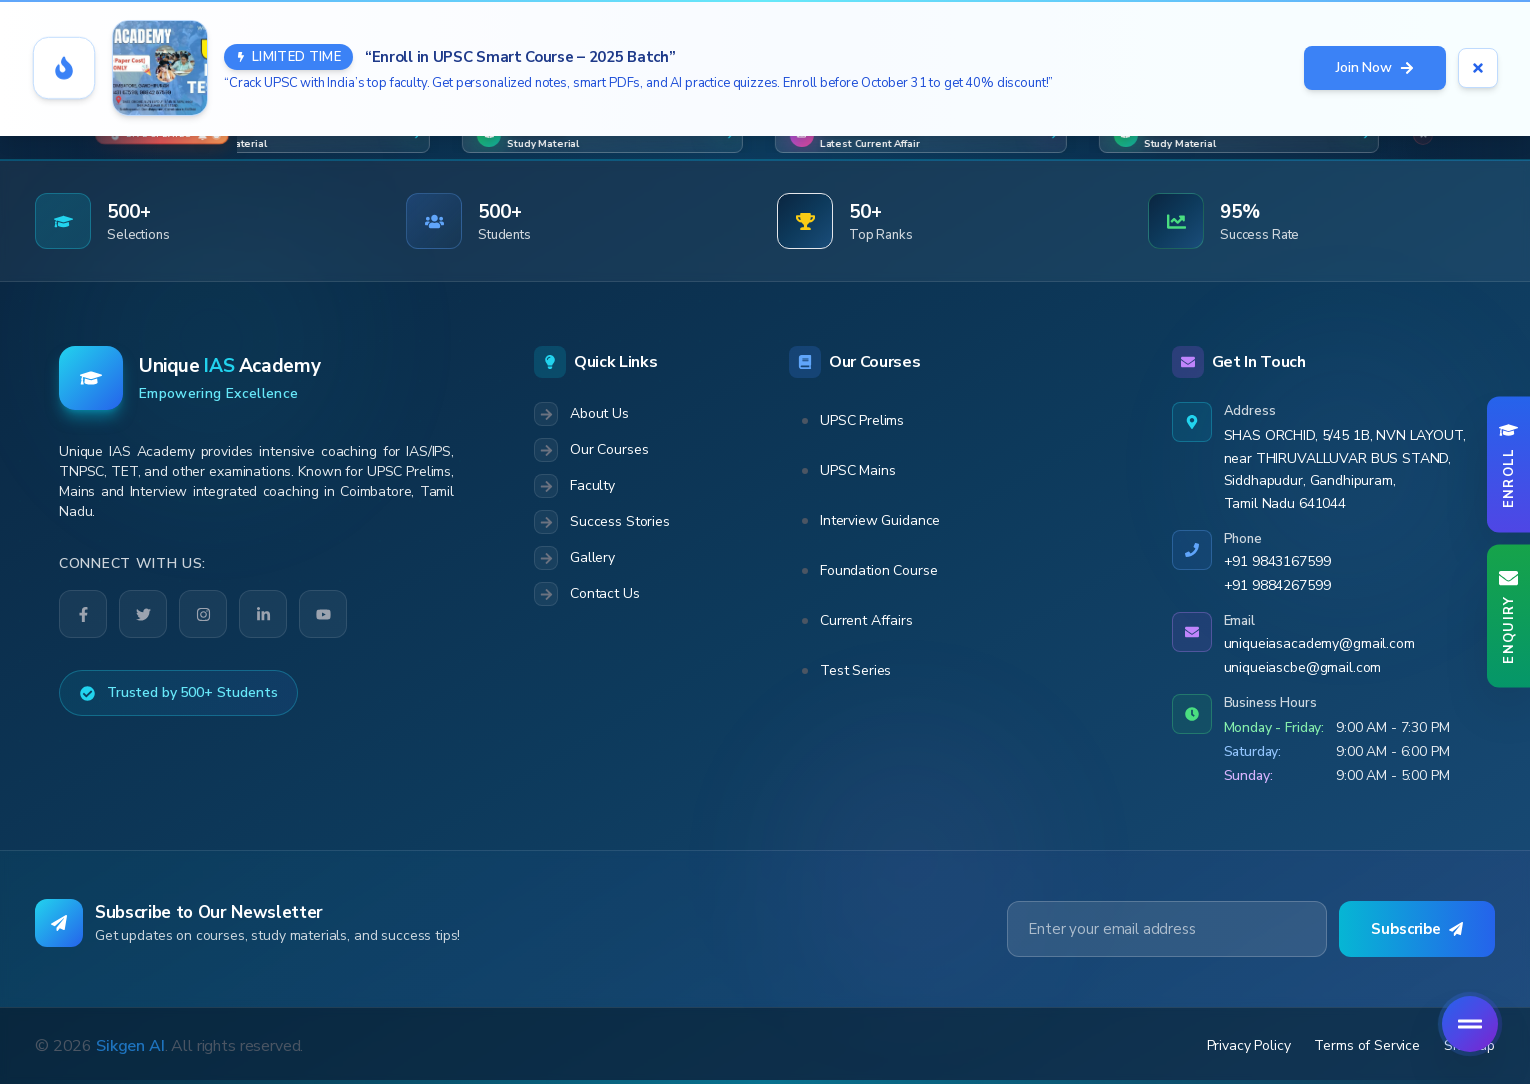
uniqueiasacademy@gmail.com (1319, 643)
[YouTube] (322, 613)
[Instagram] (203, 614)
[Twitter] (143, 614)
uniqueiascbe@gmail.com (1303, 667)
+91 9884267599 (1277, 585)
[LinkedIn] (263, 614)
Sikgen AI (130, 1046)
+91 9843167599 (1277, 561)
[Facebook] (83, 614)
